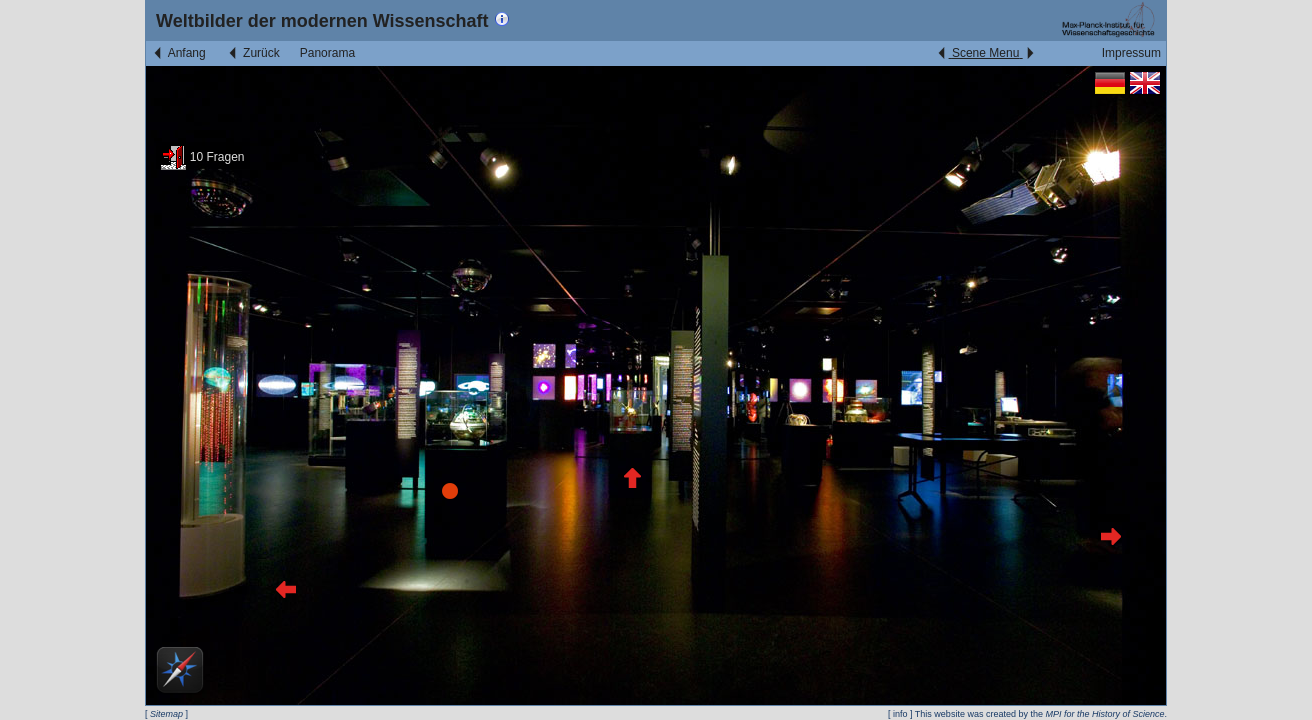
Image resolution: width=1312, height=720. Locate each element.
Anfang (178, 53)
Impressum (1131, 53)
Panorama (327, 53)
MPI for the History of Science (1104, 714)
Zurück (253, 53)
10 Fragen (202, 157)
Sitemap (166, 714)
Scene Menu (985, 53)
